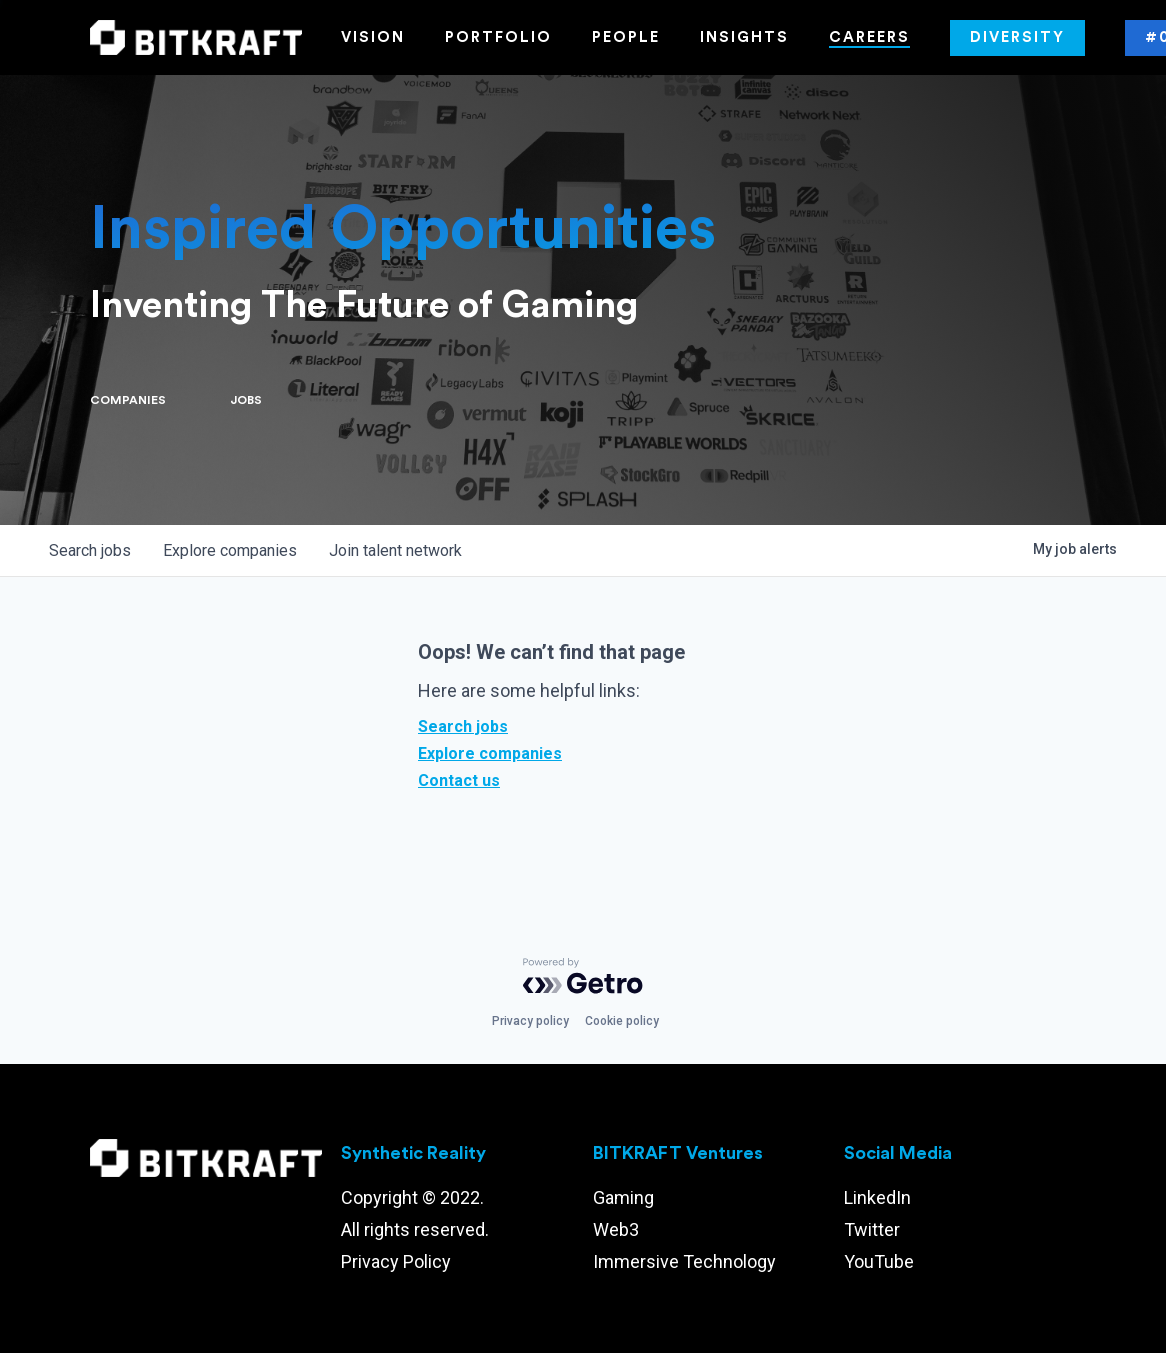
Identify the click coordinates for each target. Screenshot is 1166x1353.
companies (230, 550)
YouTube (879, 1261)
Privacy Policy (396, 1261)
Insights (744, 37)
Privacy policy (530, 1021)
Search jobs (463, 726)
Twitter (872, 1229)
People (626, 37)
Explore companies (490, 753)
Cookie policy (622, 1021)
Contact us (459, 780)
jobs (90, 550)
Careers (869, 37)
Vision (373, 37)
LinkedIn (877, 1197)
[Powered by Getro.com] (583, 976)
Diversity (1017, 37)
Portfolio (498, 37)
